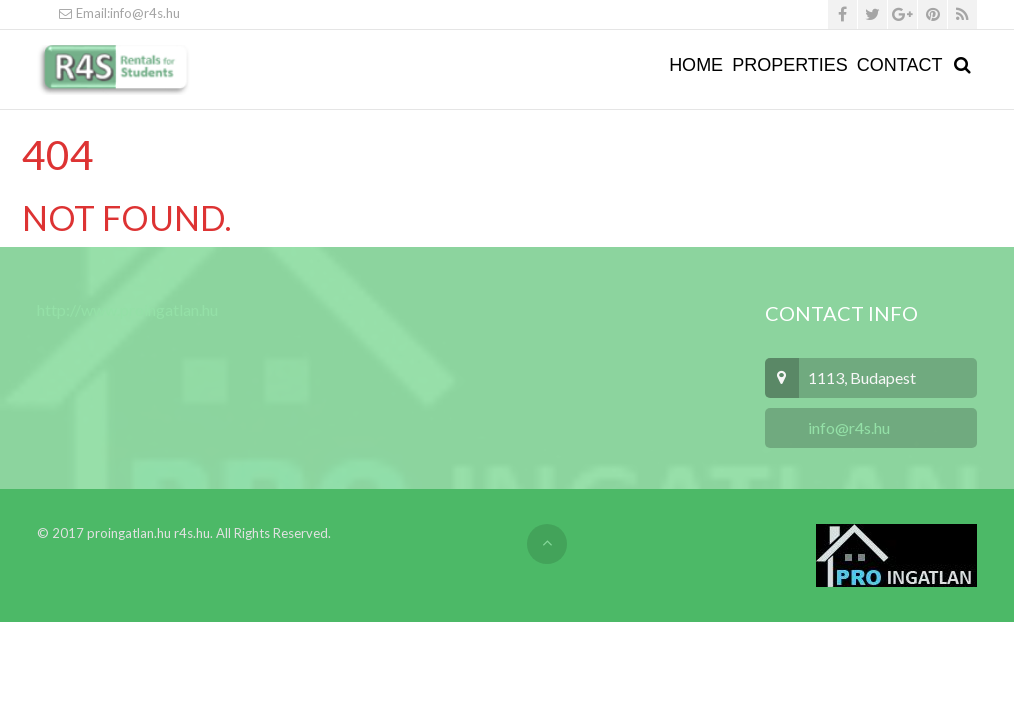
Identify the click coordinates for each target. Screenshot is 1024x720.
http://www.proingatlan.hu (127, 309)
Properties (790, 65)
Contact (900, 65)
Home (696, 65)
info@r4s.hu (847, 427)
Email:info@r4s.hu (118, 13)
